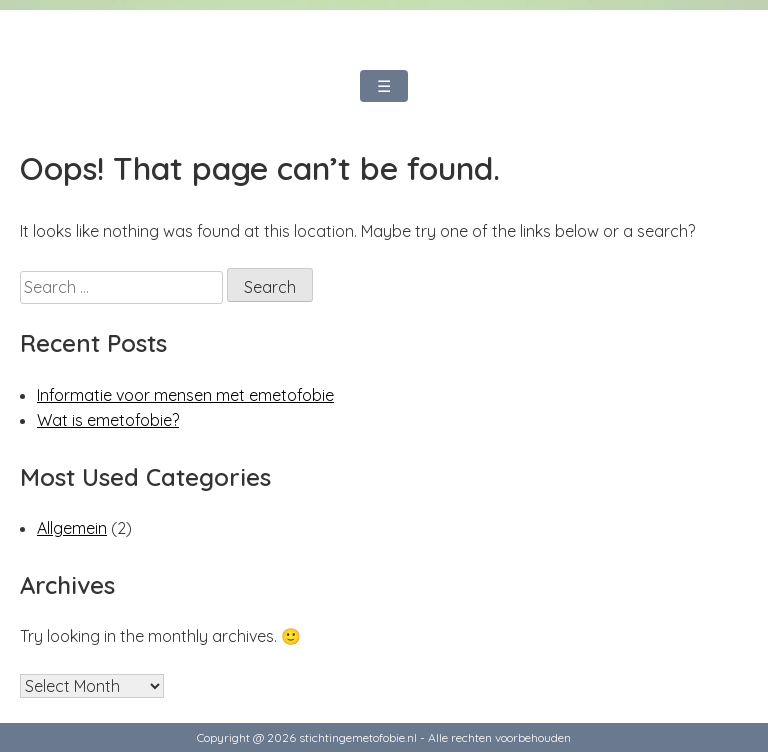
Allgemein (72, 528)
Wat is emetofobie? (108, 420)
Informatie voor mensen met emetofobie (185, 395)
